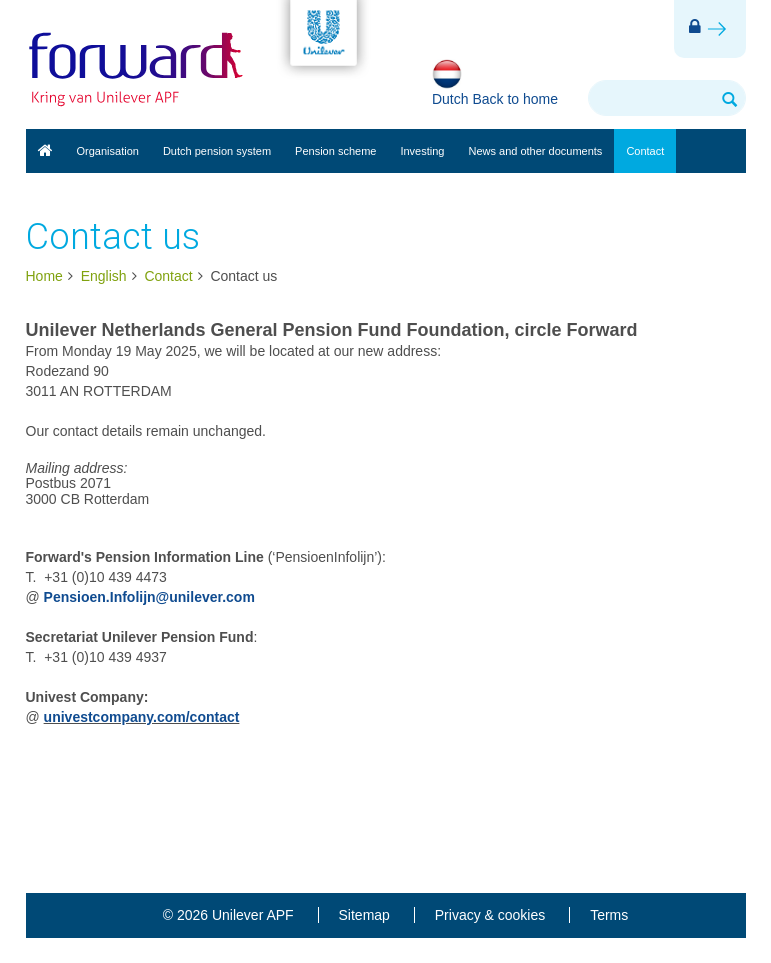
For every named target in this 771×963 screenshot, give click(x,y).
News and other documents (535, 151)
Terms (609, 915)
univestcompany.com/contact (142, 717)
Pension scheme (335, 151)
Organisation (108, 151)
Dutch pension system (217, 151)
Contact (645, 151)
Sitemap (364, 915)
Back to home (515, 99)
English (45, 151)
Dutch (450, 99)
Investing (422, 151)
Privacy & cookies (490, 915)
